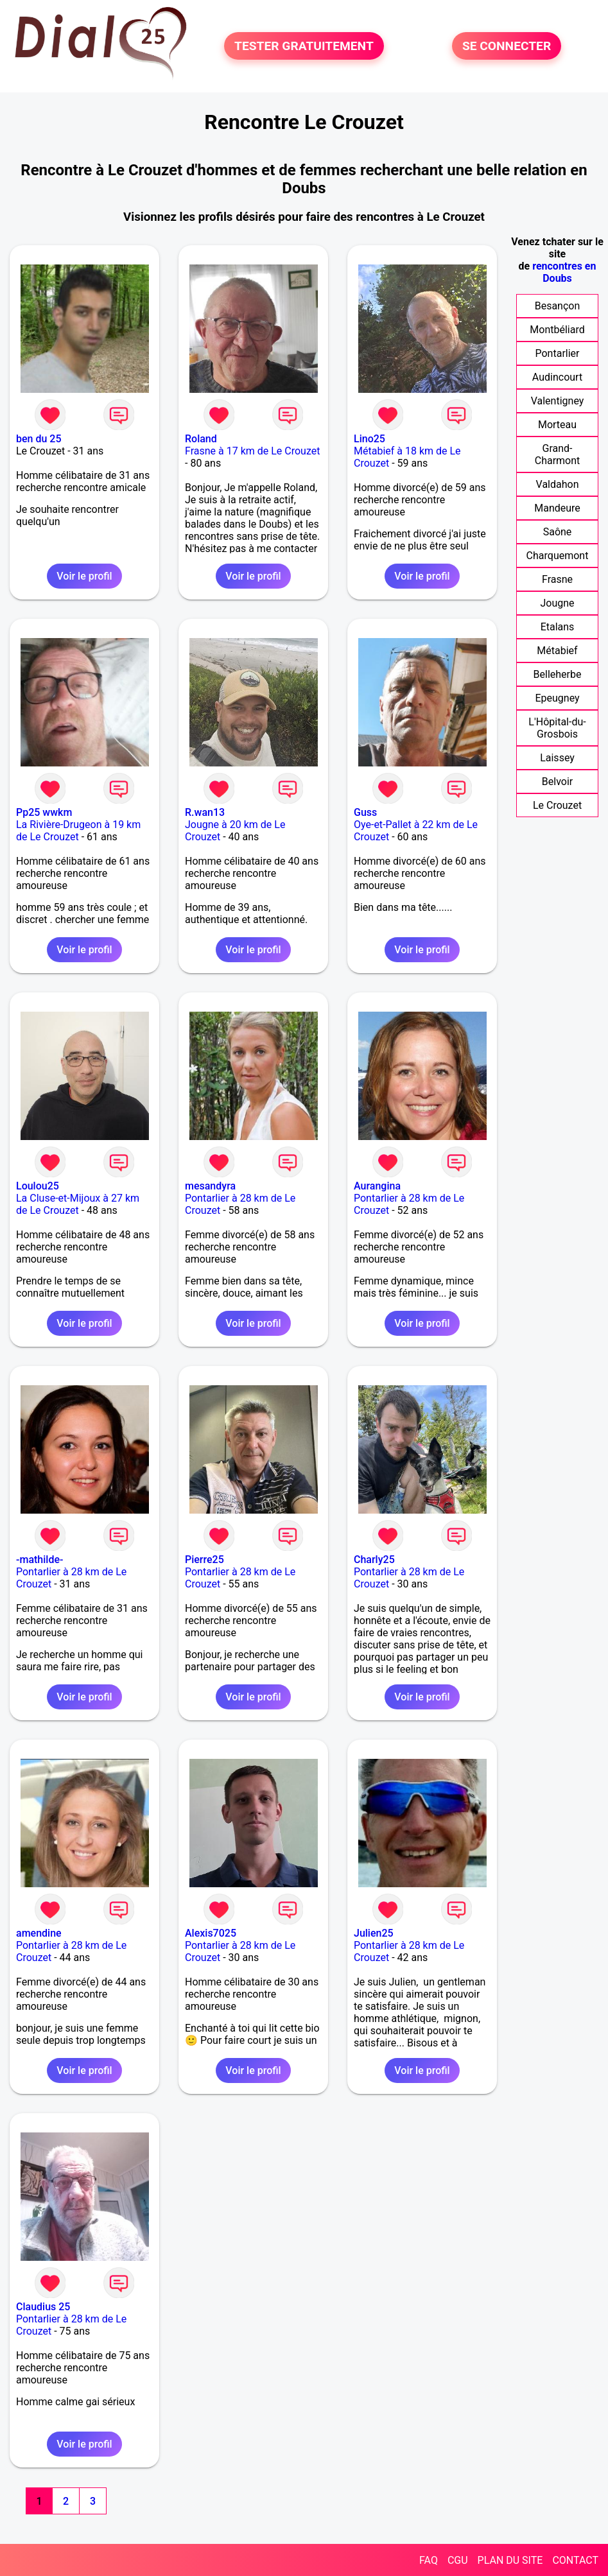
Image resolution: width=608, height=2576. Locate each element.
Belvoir (557, 781)
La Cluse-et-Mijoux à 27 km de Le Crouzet (77, 1204)
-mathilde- (39, 1559)
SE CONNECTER (506, 46)
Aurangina (377, 1186)
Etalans (558, 627)
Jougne (557, 603)
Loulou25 (37, 1186)
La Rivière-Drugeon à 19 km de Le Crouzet (78, 830)
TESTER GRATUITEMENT (304, 46)
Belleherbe (558, 674)
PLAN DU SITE (510, 2560)
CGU (457, 2560)
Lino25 (369, 439)
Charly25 (374, 1559)
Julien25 (374, 1933)
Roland (201, 439)
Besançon (557, 306)
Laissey (557, 758)
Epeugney (557, 698)
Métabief (557, 650)
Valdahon (557, 484)
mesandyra (210, 1186)
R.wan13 (205, 812)
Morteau (557, 425)
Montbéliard (557, 330)
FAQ (428, 2560)
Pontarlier (557, 353)
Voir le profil (84, 576)
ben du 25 (39, 439)
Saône (557, 532)
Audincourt (557, 377)
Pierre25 (204, 1559)
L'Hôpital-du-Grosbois (557, 728)
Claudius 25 (43, 2307)
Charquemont (557, 555)
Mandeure (557, 508)
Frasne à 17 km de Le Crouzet (252, 451)
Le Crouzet (557, 805)
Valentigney (557, 401)
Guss (365, 812)
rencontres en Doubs (564, 272)
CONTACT (575, 2560)
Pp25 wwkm (44, 812)
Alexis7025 (210, 1933)
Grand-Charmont (557, 454)
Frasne (557, 579)
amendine (39, 1933)
